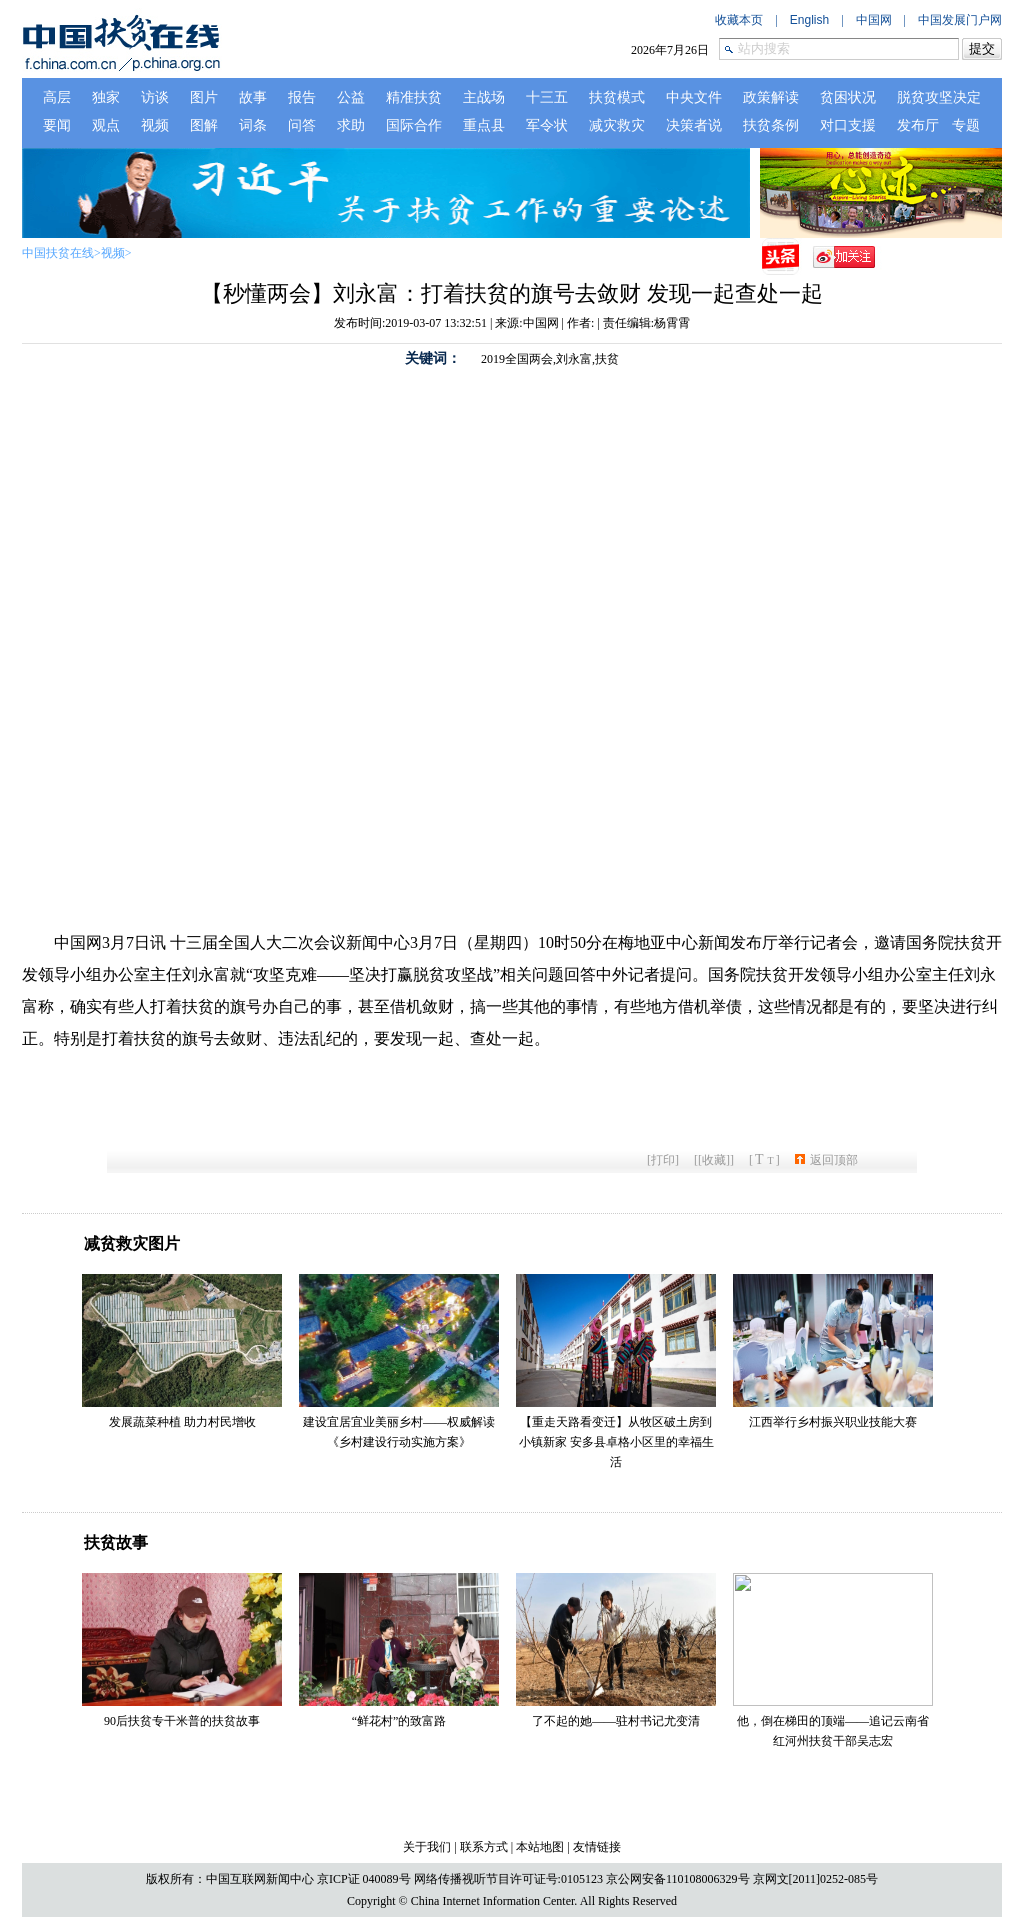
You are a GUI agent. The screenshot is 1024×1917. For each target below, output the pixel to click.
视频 (113, 253)
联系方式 (484, 1847)
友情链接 (597, 1847)
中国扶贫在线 (58, 253)
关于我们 (427, 1847)
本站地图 (540, 1847)
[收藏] (714, 1160)
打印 (663, 1160)
